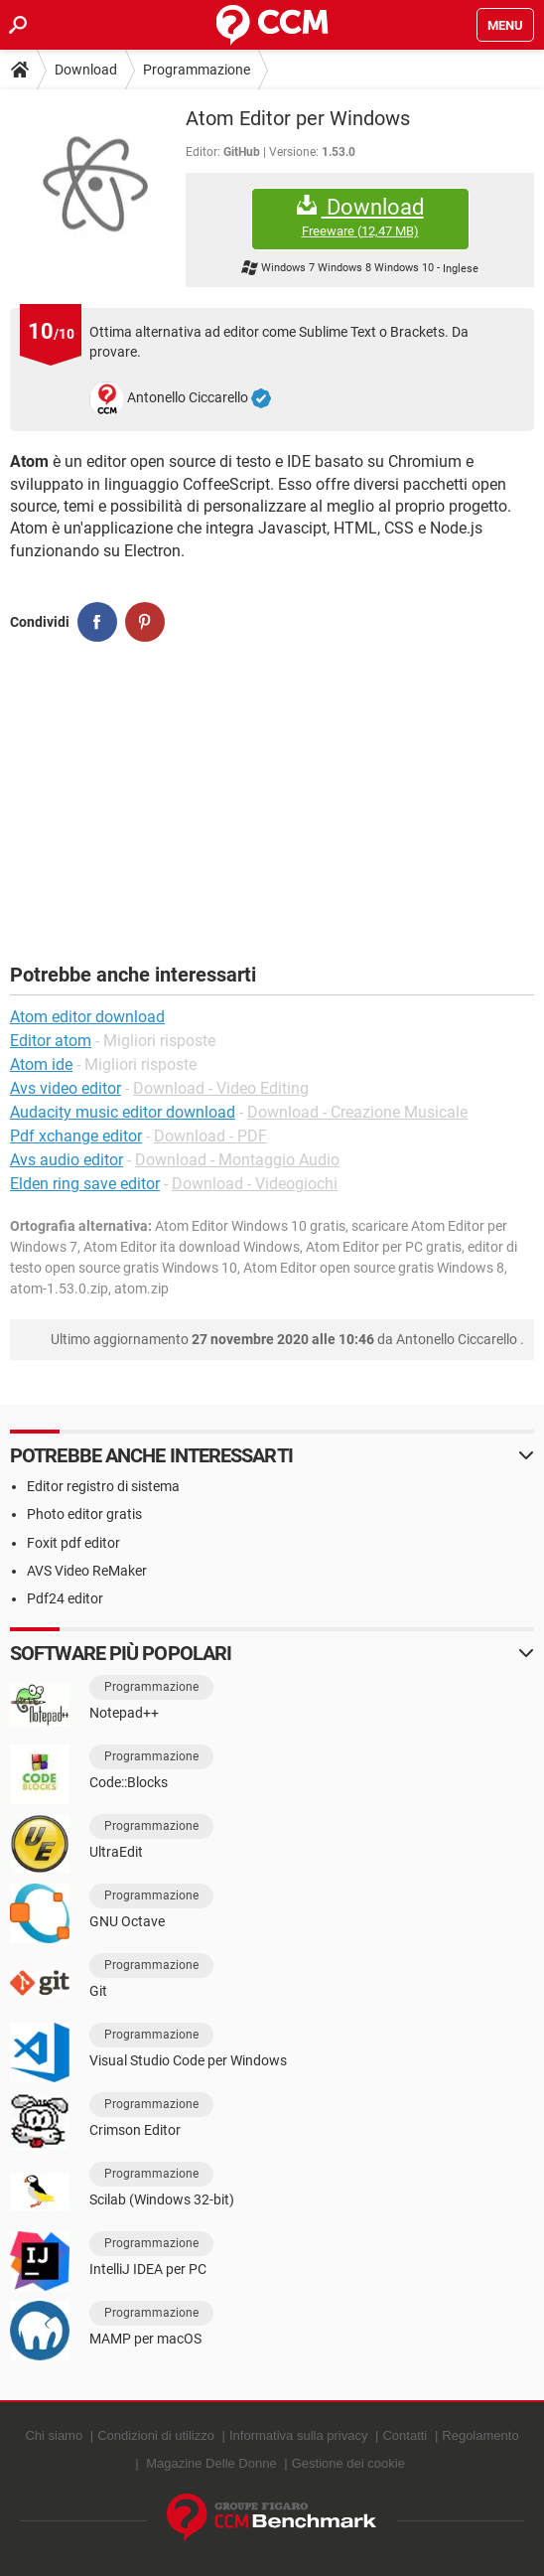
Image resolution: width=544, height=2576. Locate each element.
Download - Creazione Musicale (357, 1112)
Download (86, 69)
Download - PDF (210, 1136)
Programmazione (196, 69)
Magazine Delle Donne (211, 2463)
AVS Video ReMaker (87, 1571)
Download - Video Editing (221, 1088)
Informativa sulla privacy (298, 2435)
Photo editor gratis (84, 1514)
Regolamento (480, 2435)
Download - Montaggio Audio (237, 1159)
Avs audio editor (66, 1159)
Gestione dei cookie (348, 2463)
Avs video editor (65, 1088)
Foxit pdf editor (73, 1543)
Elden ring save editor (85, 1183)
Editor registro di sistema (103, 1486)
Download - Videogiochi (255, 1183)
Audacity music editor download (122, 1112)
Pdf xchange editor (76, 1136)
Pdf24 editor (65, 1598)
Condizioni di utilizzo (155, 2435)
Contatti (404, 2435)
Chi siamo (53, 2435)
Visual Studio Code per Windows (188, 2060)
